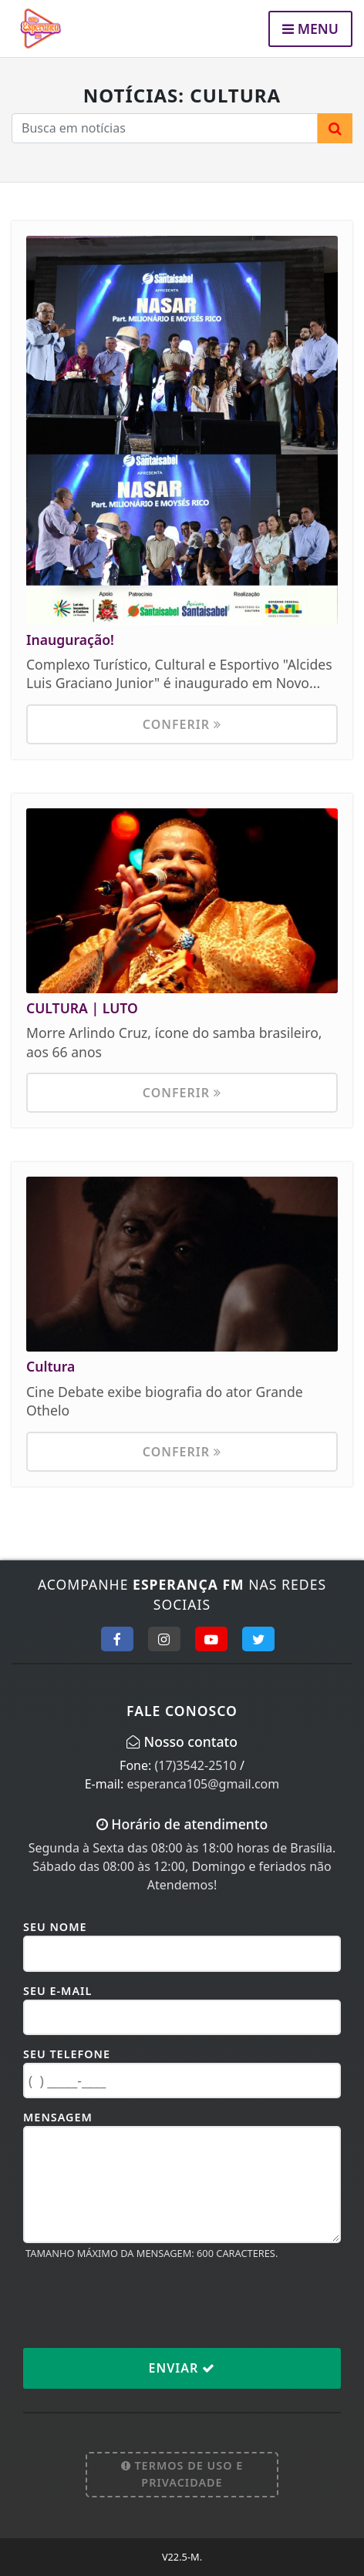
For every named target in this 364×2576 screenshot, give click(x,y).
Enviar (182, 2367)
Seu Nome (55, 1926)
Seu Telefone (66, 2054)
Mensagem (58, 2117)
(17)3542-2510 (195, 1765)
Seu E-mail (57, 1990)
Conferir (182, 724)
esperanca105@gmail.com (202, 1783)
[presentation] (140, 2303)
